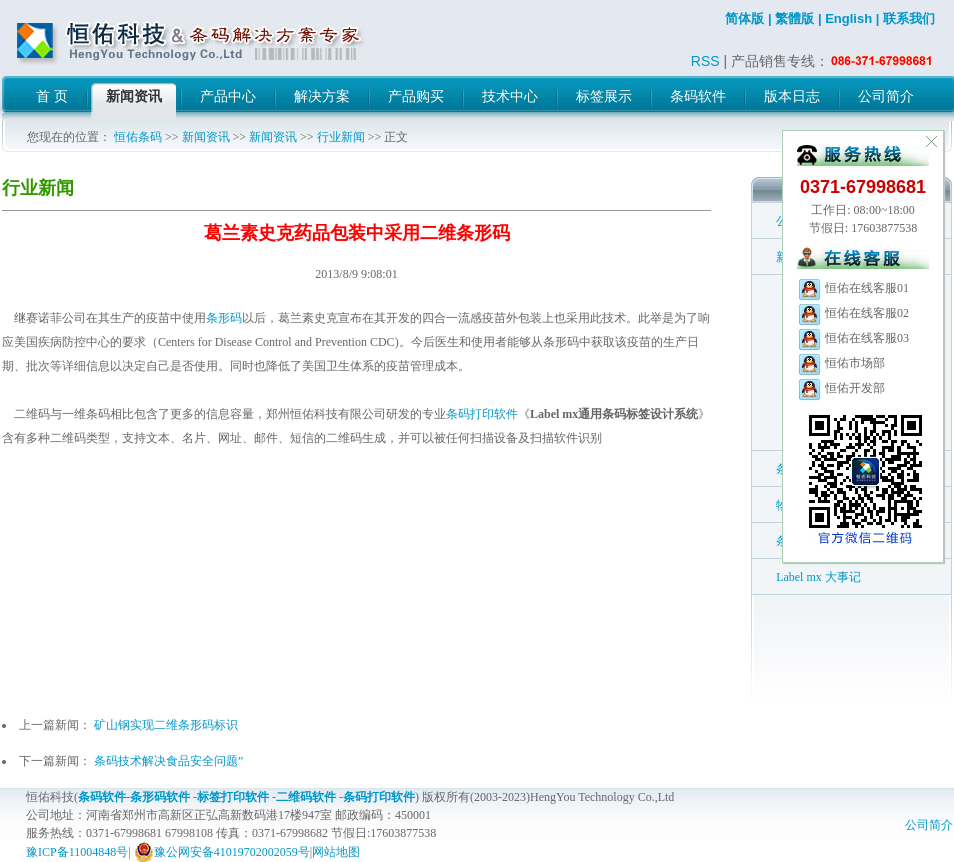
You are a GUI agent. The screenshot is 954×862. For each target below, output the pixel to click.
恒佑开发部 (841, 388)
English (848, 18)
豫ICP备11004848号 (77, 852)
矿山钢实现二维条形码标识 (166, 725)
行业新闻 (341, 137)
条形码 (224, 318)
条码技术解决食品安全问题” (168, 761)
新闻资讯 (206, 137)
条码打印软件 (482, 414)
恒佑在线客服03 (853, 338)
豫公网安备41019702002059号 (222, 852)
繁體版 (794, 18)
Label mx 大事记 (818, 577)
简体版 (744, 18)
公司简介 (929, 825)
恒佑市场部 (841, 363)
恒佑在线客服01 (853, 288)
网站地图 (336, 852)
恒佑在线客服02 (853, 313)
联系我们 (909, 18)
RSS (705, 61)
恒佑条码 (138, 137)
